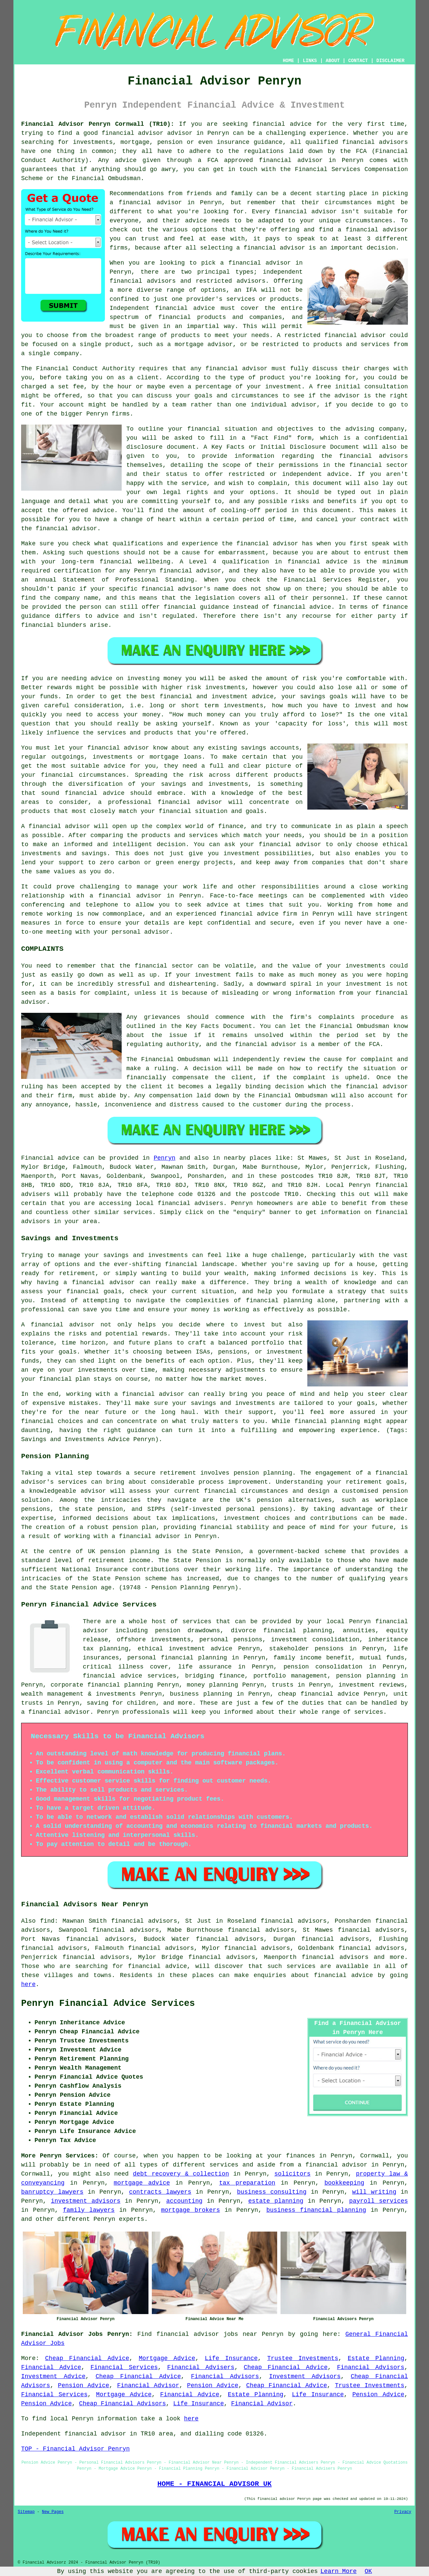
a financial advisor (332, 2164)
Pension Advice (83, 2385)
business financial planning (316, 2210)
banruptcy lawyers (52, 2192)
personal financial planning (177, 1657)
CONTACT (358, 60)
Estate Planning (376, 2358)
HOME (288, 60)
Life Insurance (231, 2358)
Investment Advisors (305, 2376)
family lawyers (89, 2210)
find (47, 1921)
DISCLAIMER (390, 60)
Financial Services (124, 2367)
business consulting (271, 2192)
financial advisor (290, 160)
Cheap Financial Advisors (122, 2403)
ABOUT (333, 60)
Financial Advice (51, 2367)
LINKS (310, 60)
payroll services (378, 2201)
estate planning (275, 2201)
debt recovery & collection (181, 2174)
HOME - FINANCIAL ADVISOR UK (214, 2484)
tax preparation (247, 2183)
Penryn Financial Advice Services (108, 2003)
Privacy (402, 2512)
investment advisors (86, 2201)
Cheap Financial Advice (87, 2358)
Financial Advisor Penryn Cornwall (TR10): (97, 124)
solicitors (292, 2174)
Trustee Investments (302, 2358)
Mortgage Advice (167, 2358)
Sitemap (26, 2512)
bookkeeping (344, 2183)
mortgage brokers (190, 2210)
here (28, 1984)
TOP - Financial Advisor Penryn (75, 2449)
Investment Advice (53, 2376)
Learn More (338, 2571)
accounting (184, 2201)
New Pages (53, 2512)
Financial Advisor (148, 2385)
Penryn (164, 1158)
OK (368, 2571)
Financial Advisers (201, 2367)
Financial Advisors (370, 2367)
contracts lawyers (160, 2192)
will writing (374, 2192)
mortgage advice (142, 2183)
